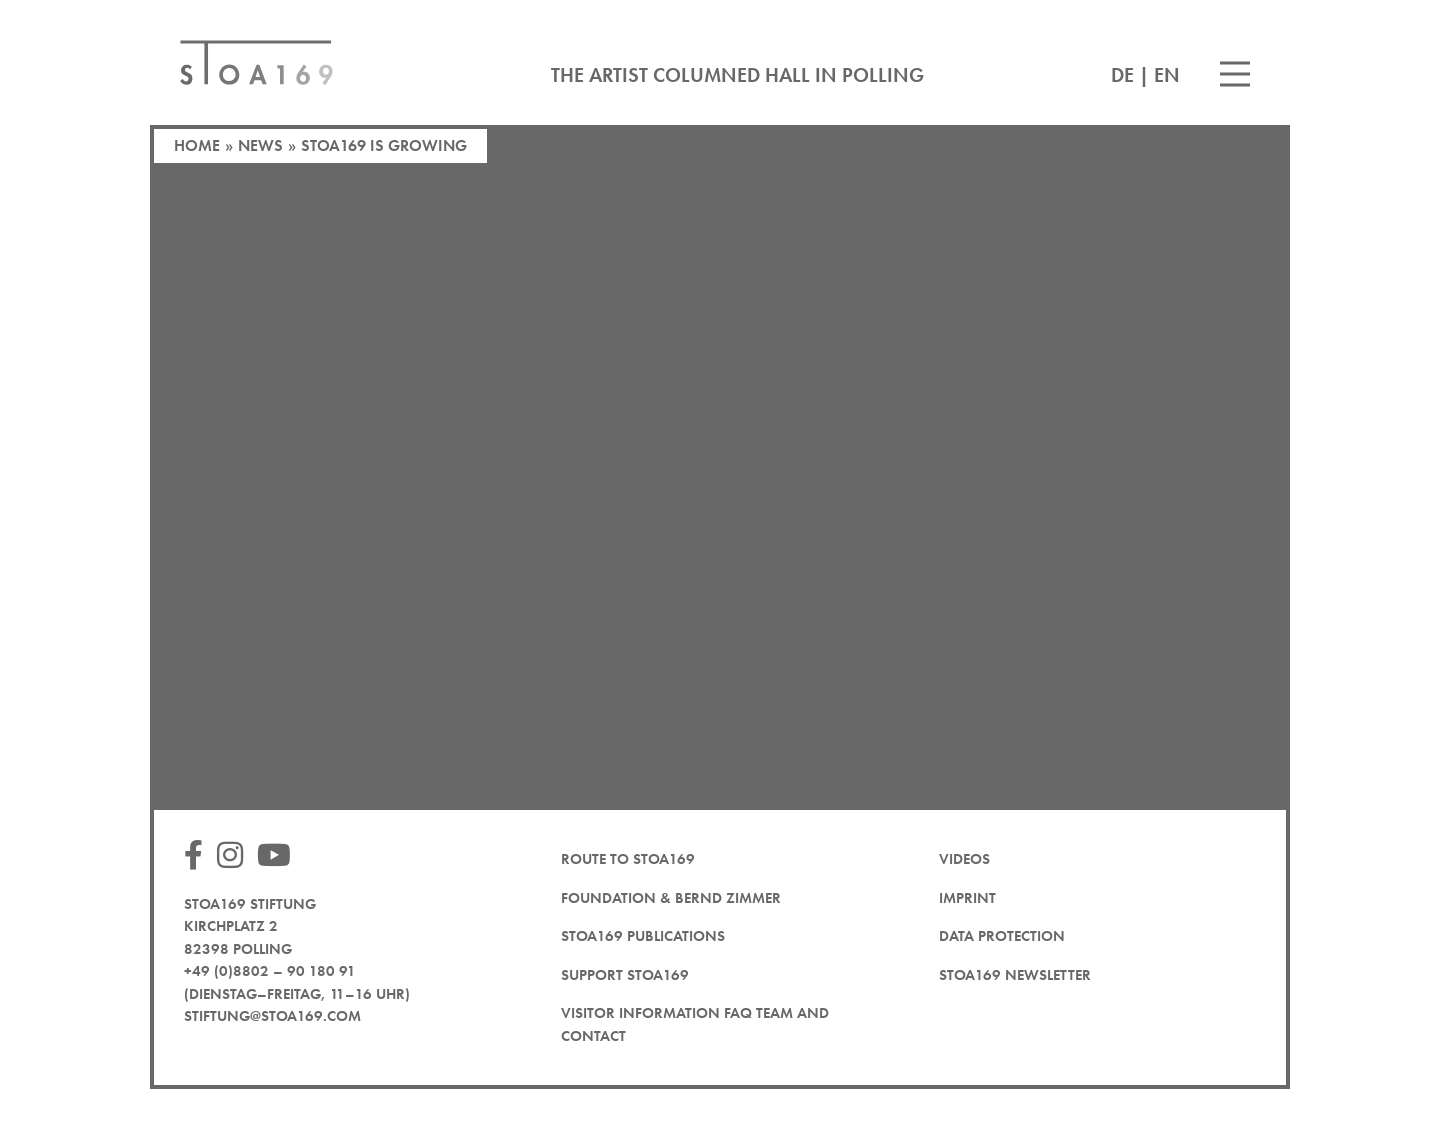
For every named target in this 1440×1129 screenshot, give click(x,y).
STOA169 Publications (643, 936)
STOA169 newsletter (1015, 975)
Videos (964, 859)
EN (1167, 75)
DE (1122, 75)
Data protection (1002, 936)
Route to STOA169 (628, 859)
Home (197, 145)
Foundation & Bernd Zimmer (671, 898)
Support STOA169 (625, 975)
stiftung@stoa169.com (272, 1016)
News (260, 145)
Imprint (967, 898)
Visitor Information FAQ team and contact (695, 1024)
